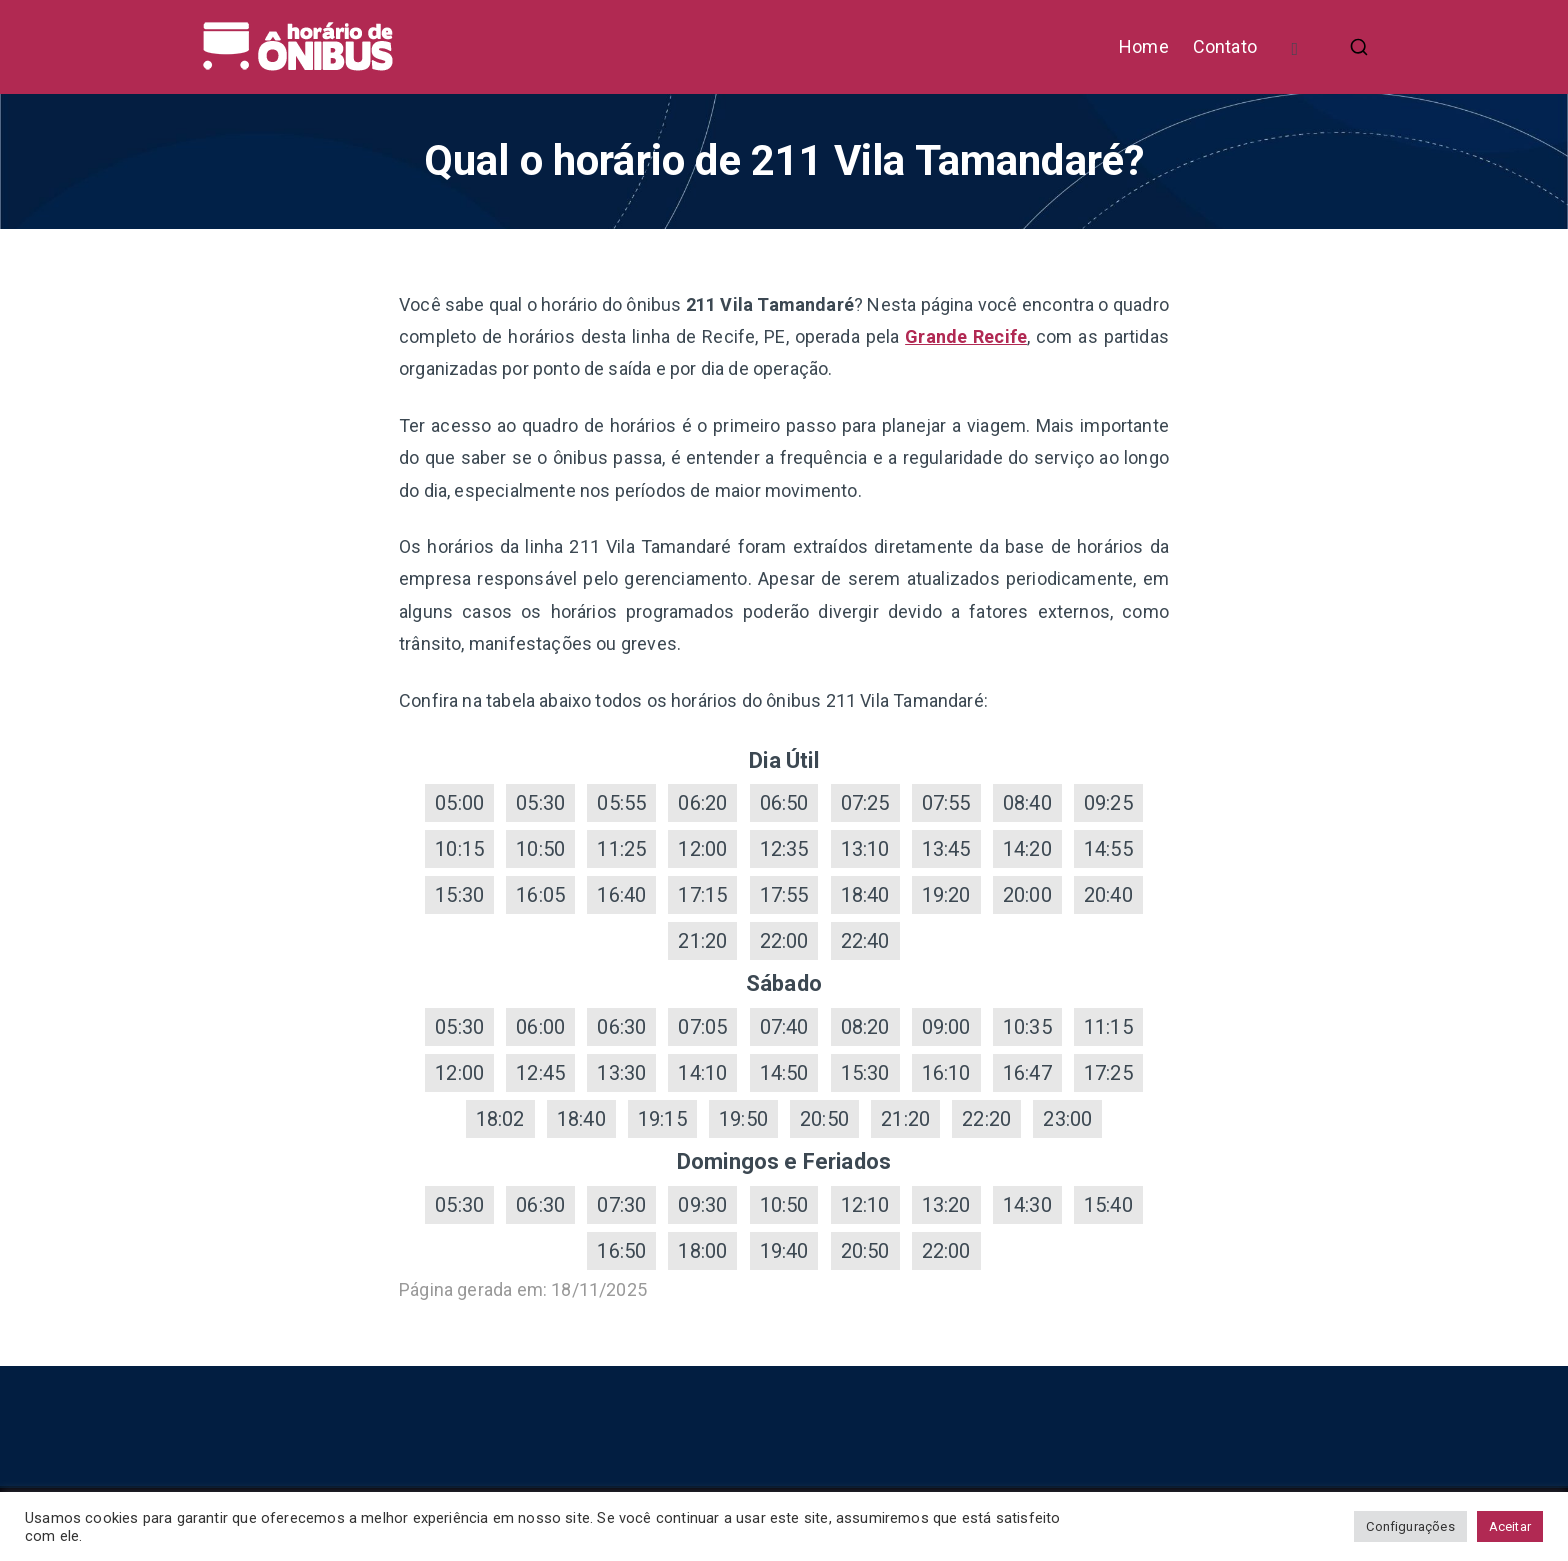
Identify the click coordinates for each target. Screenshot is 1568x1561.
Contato (1225, 46)
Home (1144, 46)
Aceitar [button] (1510, 1526)
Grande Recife (966, 336)
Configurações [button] (1410, 1526)
